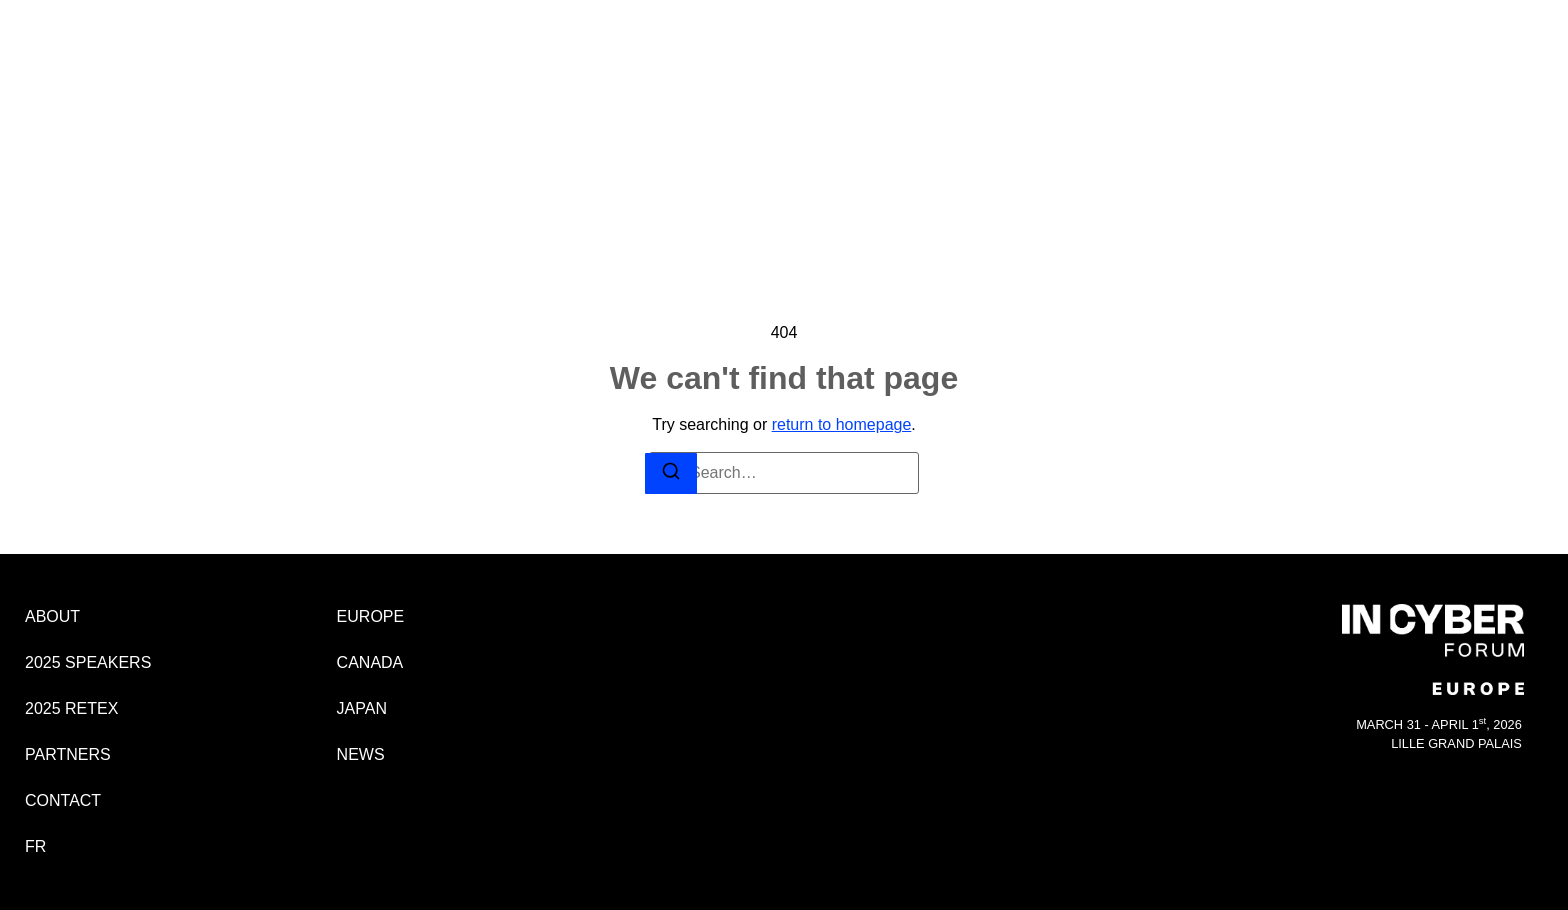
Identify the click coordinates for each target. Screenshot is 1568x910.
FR (1053, 62)
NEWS (1438, 158)
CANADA (1432, 106)
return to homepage (842, 424)
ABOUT (530, 62)
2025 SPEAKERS (641, 62)
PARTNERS (880, 62)
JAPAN (1437, 132)
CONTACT (981, 62)
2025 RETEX (770, 62)
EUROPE (1432, 80)
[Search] (671, 473)
